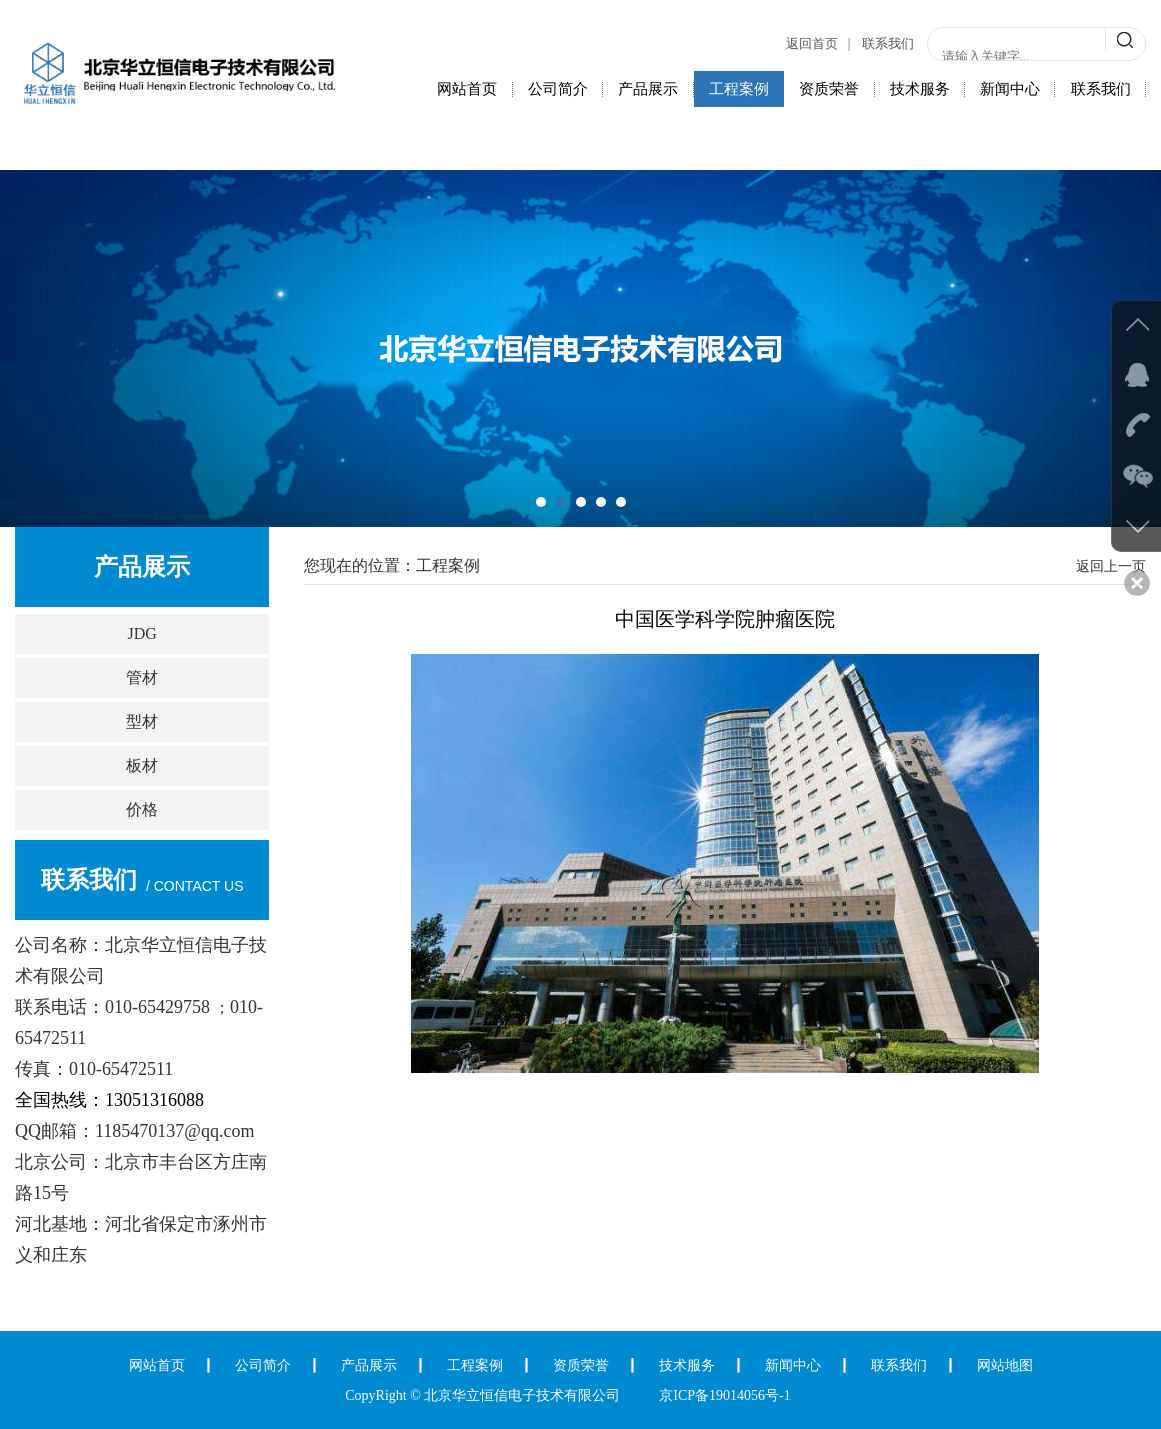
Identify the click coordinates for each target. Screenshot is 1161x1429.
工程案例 (739, 89)
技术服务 (920, 89)
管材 (142, 677)
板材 (142, 765)
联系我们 (888, 43)
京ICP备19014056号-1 (724, 1395)
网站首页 (467, 89)
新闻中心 (1010, 89)
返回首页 (812, 43)
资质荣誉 (829, 89)
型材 (142, 721)
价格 (142, 809)
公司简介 (558, 89)
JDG (142, 633)
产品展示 (648, 89)
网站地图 (1005, 1365)
